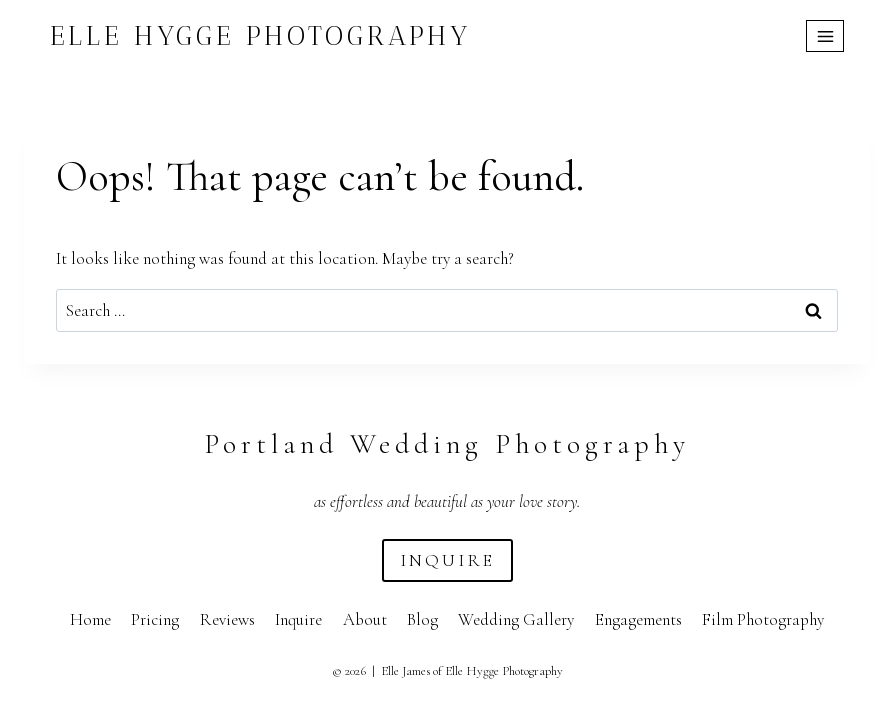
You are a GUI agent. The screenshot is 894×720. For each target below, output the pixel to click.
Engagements (638, 619)
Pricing (155, 619)
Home (90, 619)
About (365, 619)
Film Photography (763, 619)
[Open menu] (825, 36)
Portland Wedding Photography (447, 444)
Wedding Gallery (516, 619)
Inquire (298, 619)
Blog (422, 619)
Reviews (227, 619)
